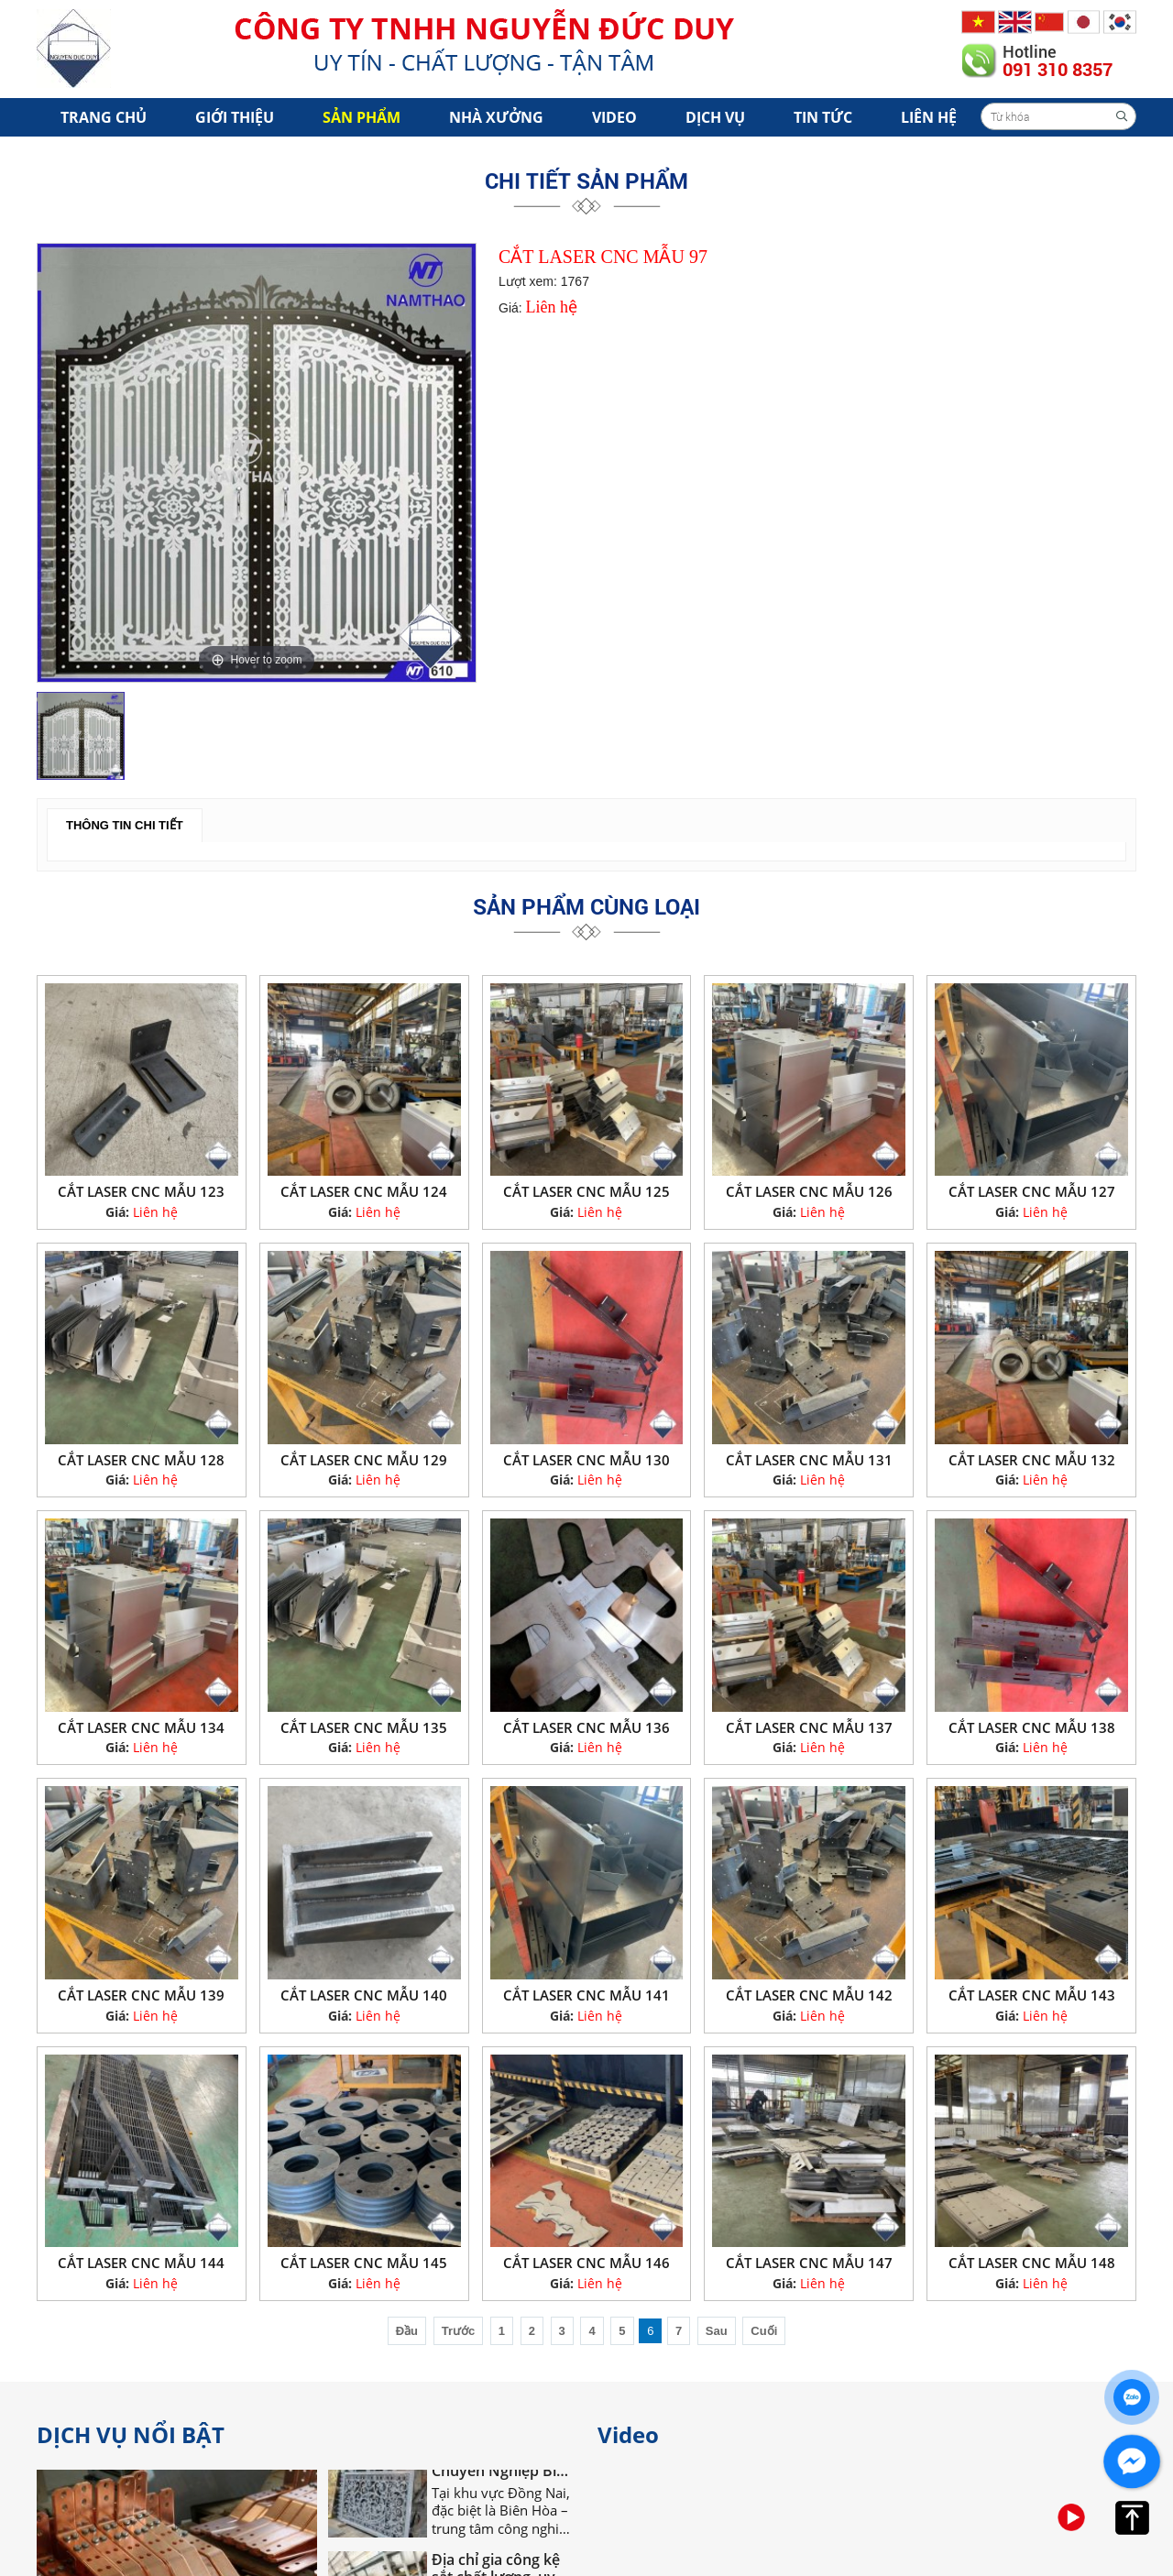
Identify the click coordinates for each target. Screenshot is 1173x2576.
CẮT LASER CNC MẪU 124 (363, 1191)
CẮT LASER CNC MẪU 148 (1031, 2262)
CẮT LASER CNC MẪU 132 (1031, 1460)
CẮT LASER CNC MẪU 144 (141, 2262)
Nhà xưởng (496, 117)
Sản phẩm (361, 117)
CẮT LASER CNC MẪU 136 (586, 1727)
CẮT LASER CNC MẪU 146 (586, 2262)
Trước (459, 2331)
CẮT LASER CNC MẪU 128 (141, 1460)
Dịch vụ (715, 117)
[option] (257, 463)
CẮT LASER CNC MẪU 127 (1031, 1191)
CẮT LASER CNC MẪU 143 (1031, 1995)
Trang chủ (103, 117)
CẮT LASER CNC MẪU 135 (363, 1727)
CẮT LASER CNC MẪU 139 (141, 1995)
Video (614, 117)
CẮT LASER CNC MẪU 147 (809, 2262)
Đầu (407, 2331)
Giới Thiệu (234, 117)
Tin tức (823, 117)
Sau (717, 2331)
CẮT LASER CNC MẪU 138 (1031, 1727)
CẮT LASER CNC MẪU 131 (809, 1460)
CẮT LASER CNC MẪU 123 (141, 1191)
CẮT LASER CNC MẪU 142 (809, 1995)
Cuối (764, 2331)
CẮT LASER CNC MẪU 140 (363, 1995)
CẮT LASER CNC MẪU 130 (586, 1460)
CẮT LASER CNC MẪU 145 (363, 2262)
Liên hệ (929, 117)
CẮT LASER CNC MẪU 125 (586, 1191)
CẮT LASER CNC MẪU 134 (141, 1727)
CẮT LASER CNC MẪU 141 (586, 1995)
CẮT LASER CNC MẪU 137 (809, 1727)
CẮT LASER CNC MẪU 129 (363, 1460)
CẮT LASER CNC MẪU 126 (809, 1191)
